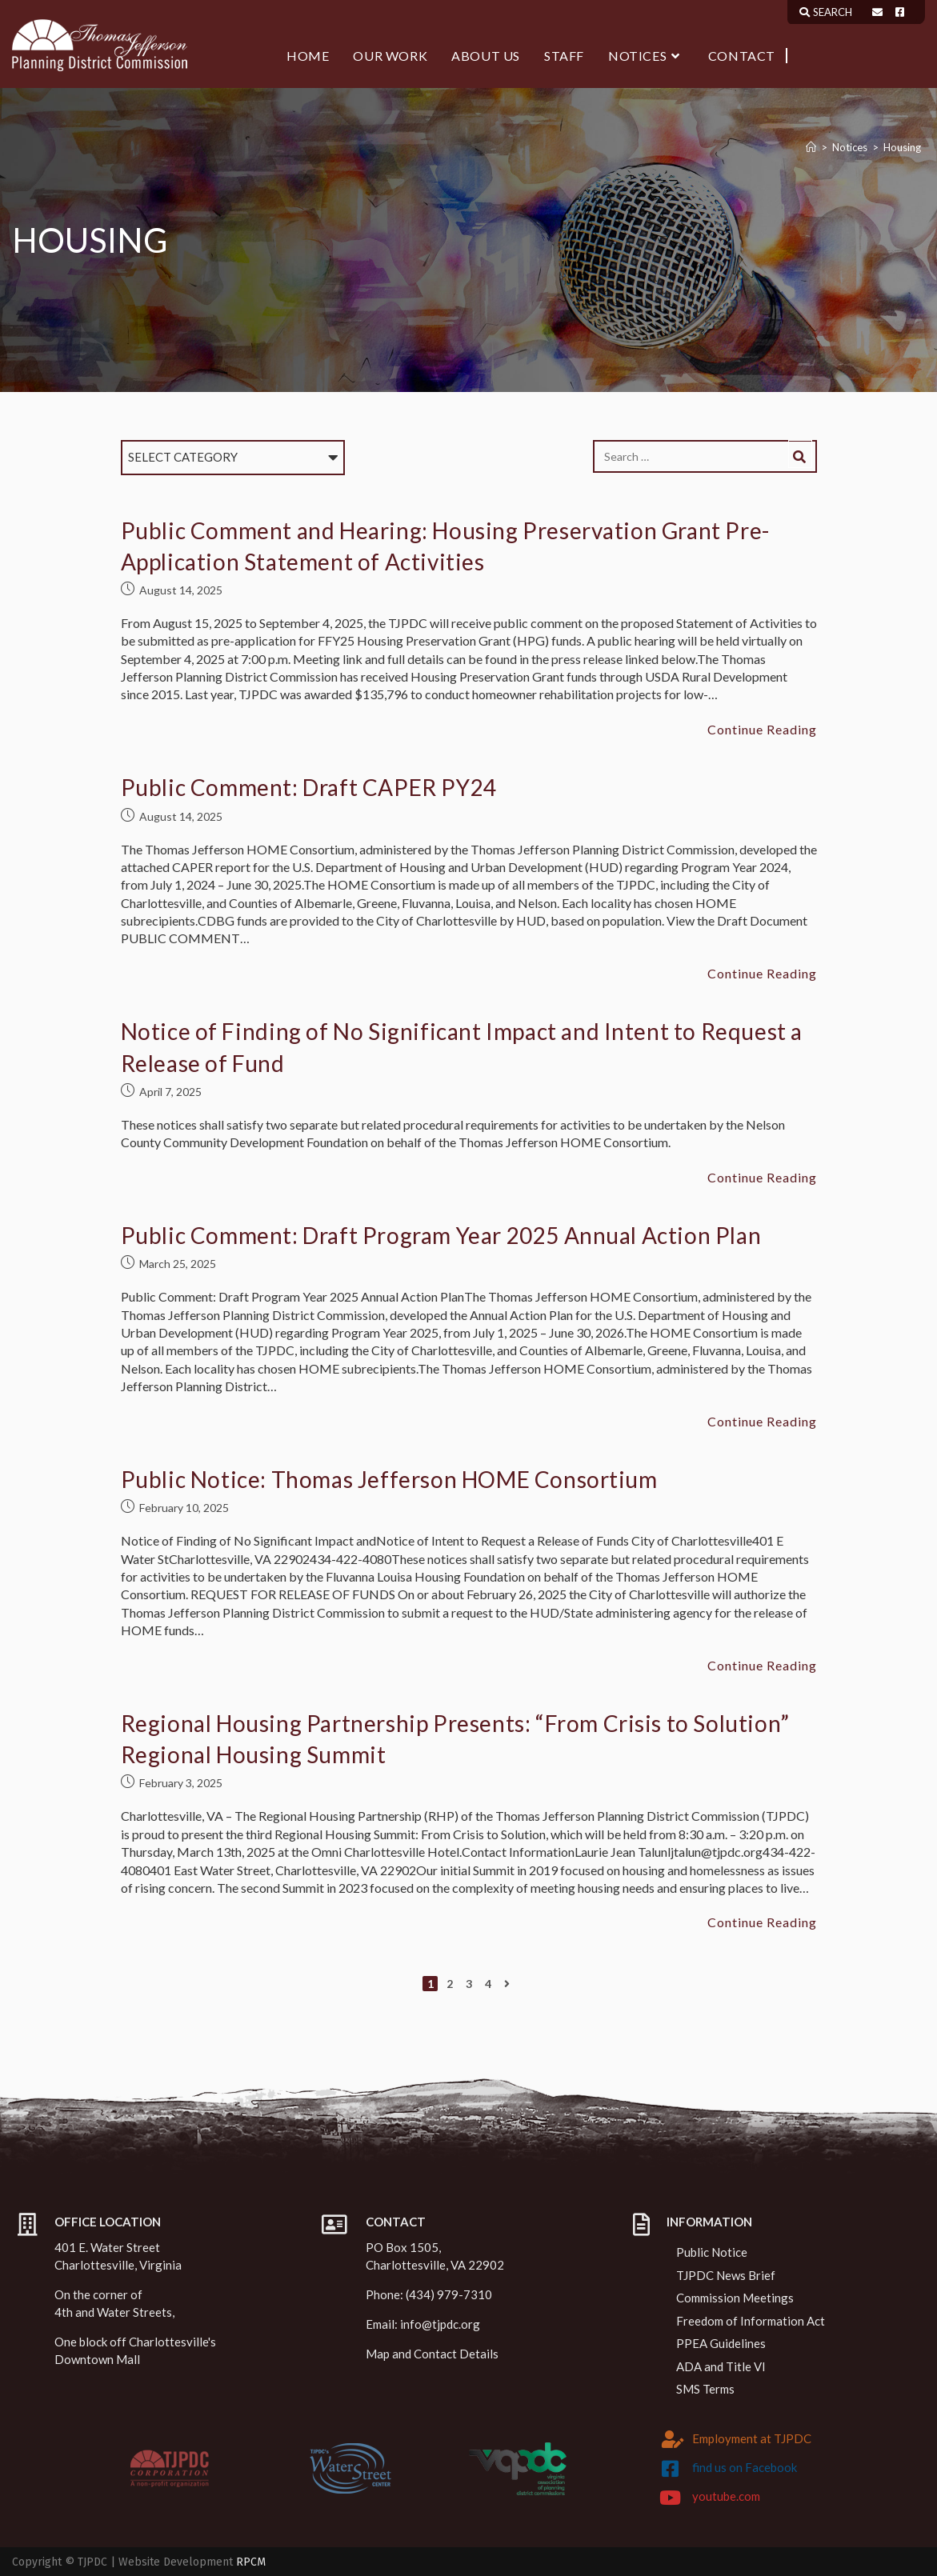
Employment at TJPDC (751, 2438)
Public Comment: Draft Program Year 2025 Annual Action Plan (441, 1235)
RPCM (251, 2562)
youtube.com (726, 2496)
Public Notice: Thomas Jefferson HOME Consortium (389, 1479)
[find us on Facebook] (670, 2468)
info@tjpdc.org (440, 2324)
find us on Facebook (744, 2467)
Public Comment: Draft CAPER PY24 (309, 787)
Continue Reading (762, 729)
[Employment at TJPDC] (673, 2439)
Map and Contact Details (432, 2353)
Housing (902, 147)
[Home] (811, 147)
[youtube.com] (670, 2497)
